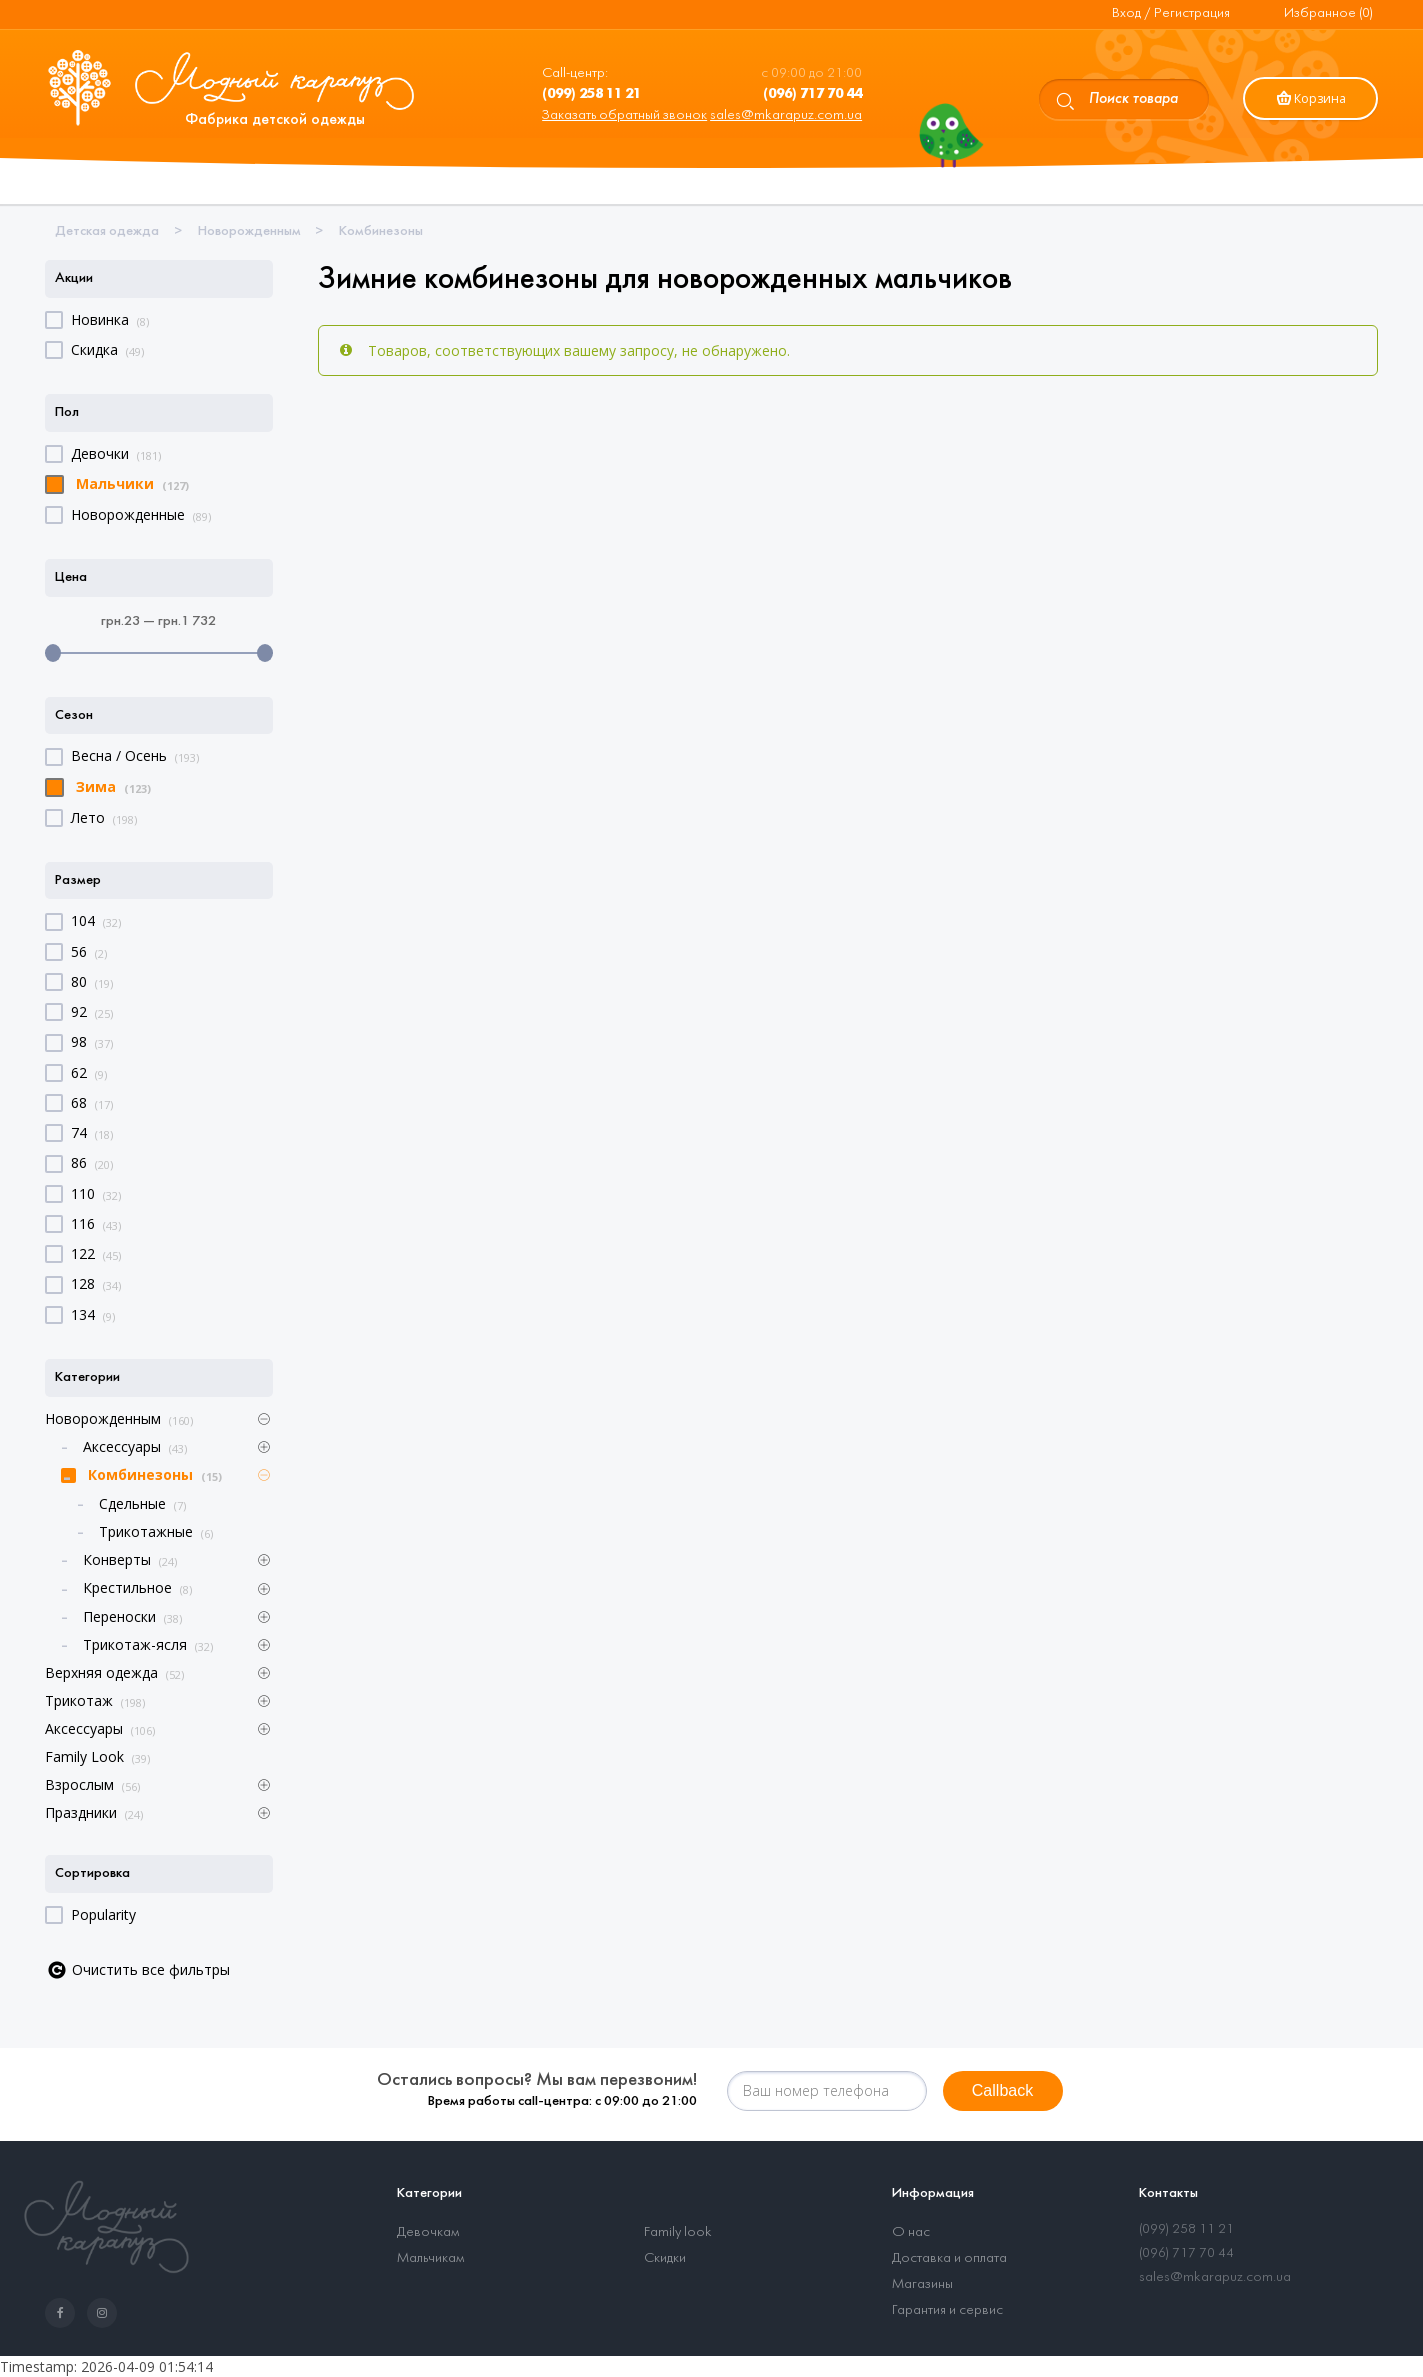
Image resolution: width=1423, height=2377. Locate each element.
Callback (1002, 2090)
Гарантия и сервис (947, 2310)
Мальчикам (430, 2258)
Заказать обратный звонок (624, 115)
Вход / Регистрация (1171, 13)
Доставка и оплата (949, 2258)
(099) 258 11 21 (1186, 2229)
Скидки (665, 2258)
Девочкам (428, 2232)
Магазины (922, 2284)
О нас (911, 2232)
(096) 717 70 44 (1186, 2253)
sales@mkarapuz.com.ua (786, 115)
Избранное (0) (1328, 13)
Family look (678, 2232)
